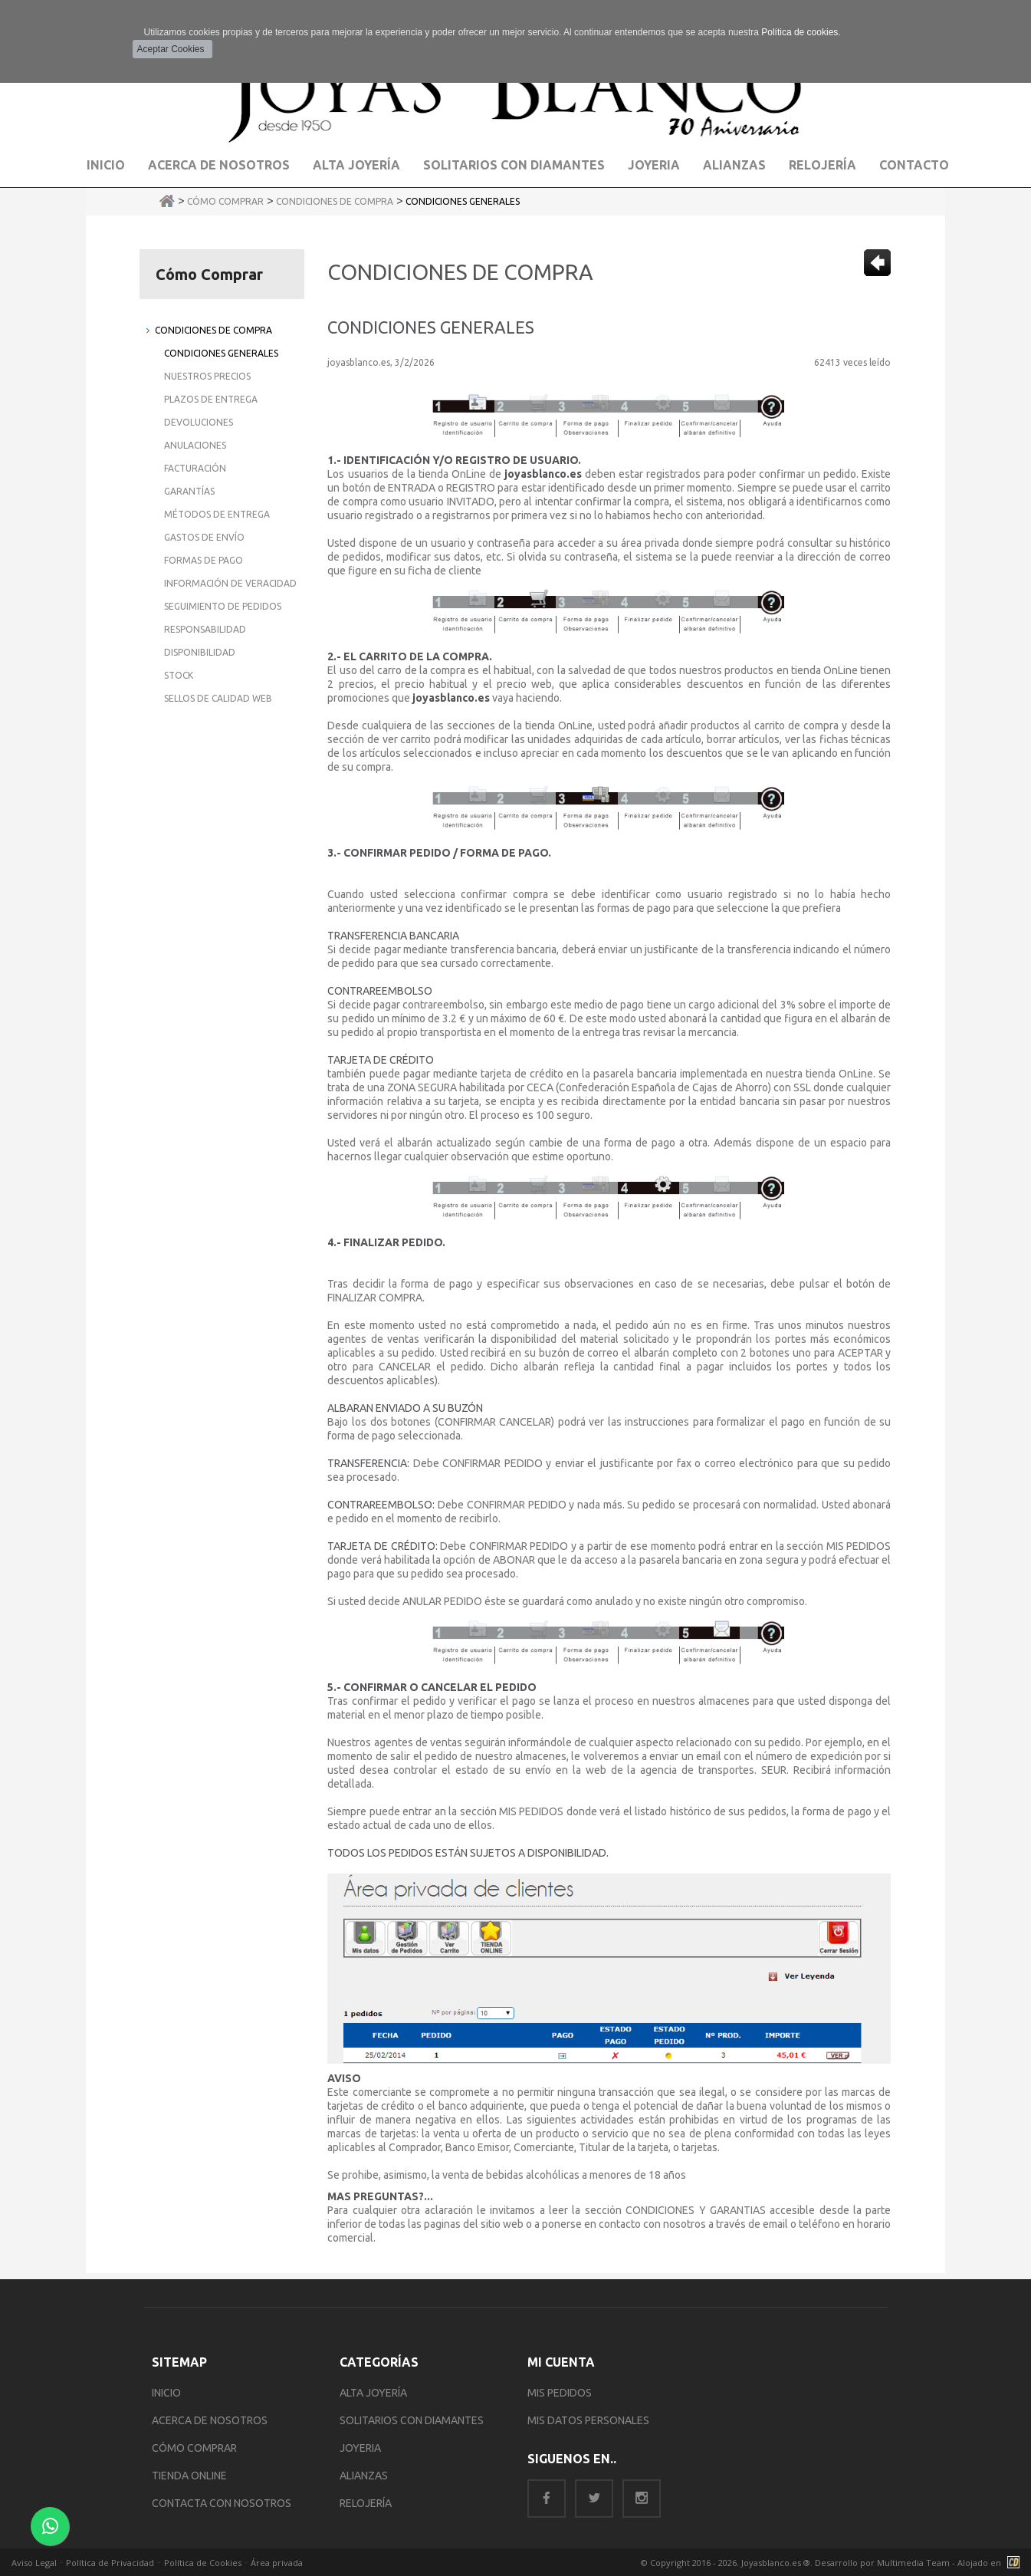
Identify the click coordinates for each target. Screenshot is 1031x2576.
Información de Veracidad (230, 583)
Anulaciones (195, 445)
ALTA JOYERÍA (373, 2393)
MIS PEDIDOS (559, 2393)
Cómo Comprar (225, 201)
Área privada (277, 2562)
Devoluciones (198, 422)
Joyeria (654, 165)
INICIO (166, 2393)
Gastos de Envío (204, 537)
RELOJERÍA (366, 2503)
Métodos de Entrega (217, 514)
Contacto (914, 165)
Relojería (822, 165)
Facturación (195, 468)
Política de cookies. (800, 32)
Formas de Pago (203, 560)
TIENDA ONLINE (189, 2475)
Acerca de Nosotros (219, 165)
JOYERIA (360, 2448)
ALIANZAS (364, 2475)
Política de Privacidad (110, 2562)
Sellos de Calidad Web (218, 698)
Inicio (106, 165)
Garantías (189, 491)
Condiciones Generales (463, 201)
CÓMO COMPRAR (194, 2448)
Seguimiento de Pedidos (222, 606)
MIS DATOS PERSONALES (588, 2420)
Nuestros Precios (207, 376)
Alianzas (734, 165)
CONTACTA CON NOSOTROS (221, 2503)
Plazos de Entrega (211, 399)
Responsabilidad (205, 629)
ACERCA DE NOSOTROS (210, 2420)
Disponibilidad (199, 652)
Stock (178, 675)
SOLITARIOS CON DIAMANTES (412, 2420)
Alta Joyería (356, 165)
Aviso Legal (34, 2562)
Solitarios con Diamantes (514, 165)
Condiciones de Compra (334, 201)
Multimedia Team (913, 2562)
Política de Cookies (202, 2562)
